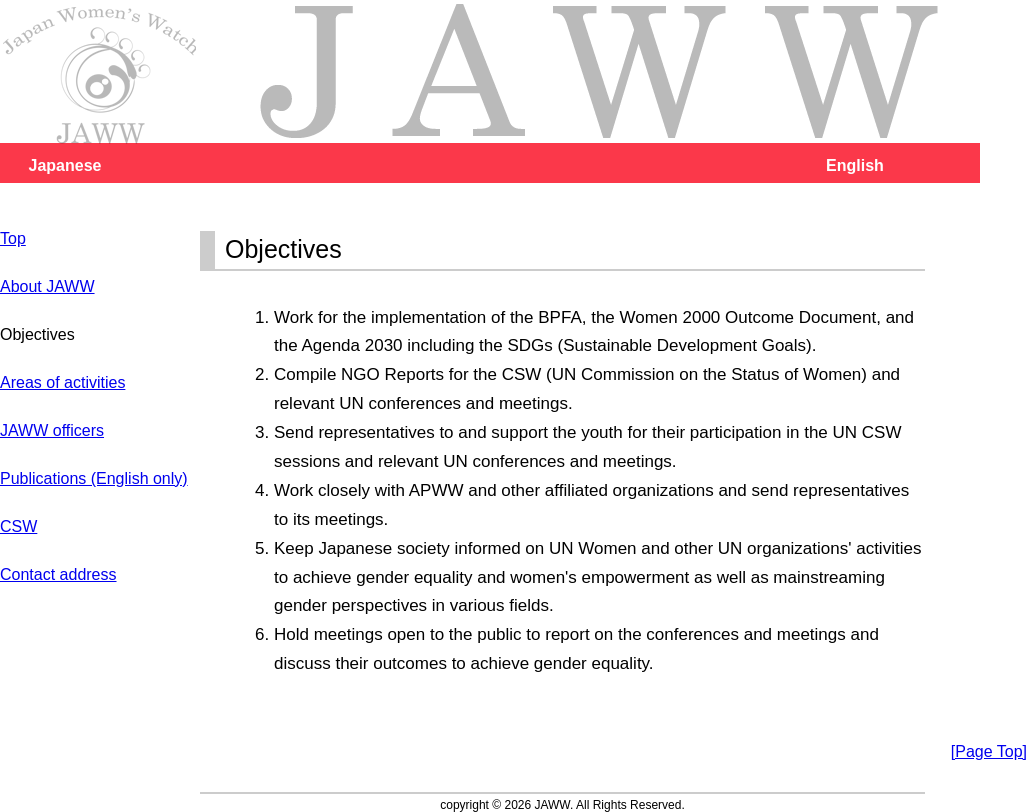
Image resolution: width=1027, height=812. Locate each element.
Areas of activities (62, 382)
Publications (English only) (94, 478)
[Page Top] (989, 751)
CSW (18, 526)
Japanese (65, 165)
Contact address (58, 574)
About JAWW (47, 286)
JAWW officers (52, 430)
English (855, 165)
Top (13, 238)
